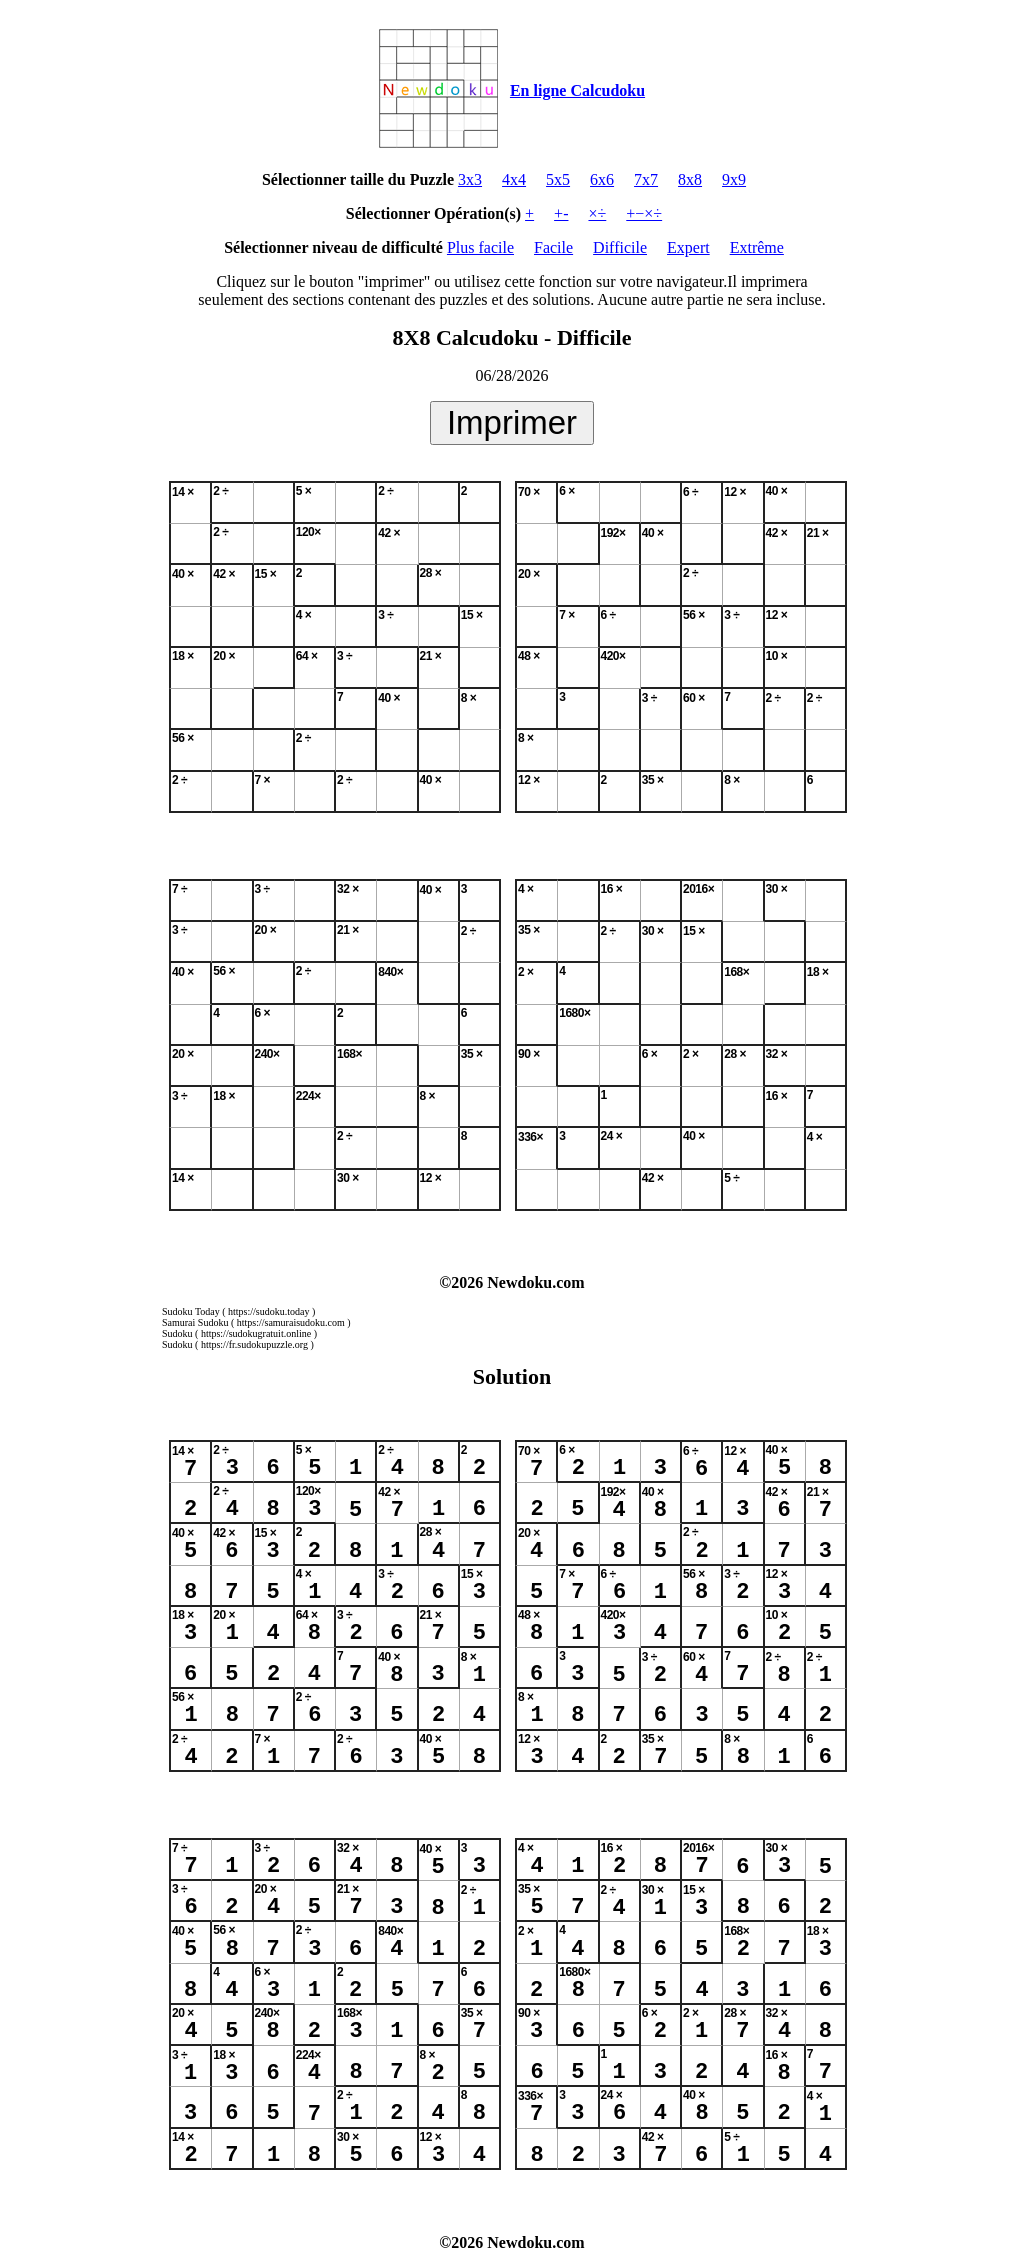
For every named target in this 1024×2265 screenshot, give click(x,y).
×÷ (597, 213)
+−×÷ (644, 213)
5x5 (558, 179)
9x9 (734, 179)
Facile (553, 247)
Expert (688, 247)
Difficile (620, 247)
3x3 (470, 179)
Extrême (757, 247)
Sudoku (177, 1333)
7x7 (646, 179)
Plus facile (480, 247)
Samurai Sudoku (195, 1322)
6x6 (602, 179)
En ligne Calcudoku (577, 90)
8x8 (690, 179)
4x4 (514, 179)
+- (561, 213)
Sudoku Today (191, 1311)
